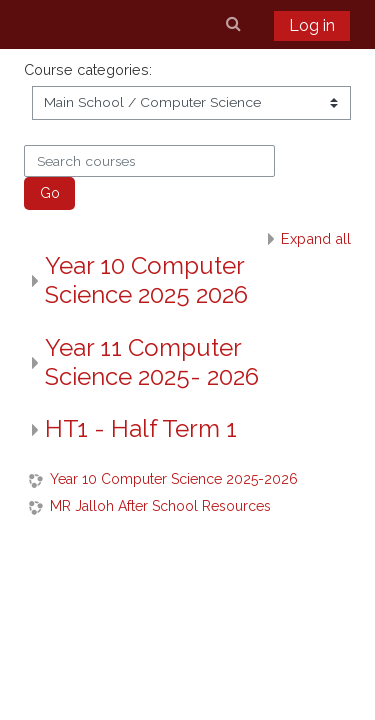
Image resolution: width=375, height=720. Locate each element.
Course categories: (88, 69)
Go (50, 193)
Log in (312, 25)
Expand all (316, 238)
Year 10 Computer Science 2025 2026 (146, 280)
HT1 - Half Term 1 (141, 428)
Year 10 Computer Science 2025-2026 (174, 479)
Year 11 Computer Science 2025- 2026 (152, 362)
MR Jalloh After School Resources (160, 506)
